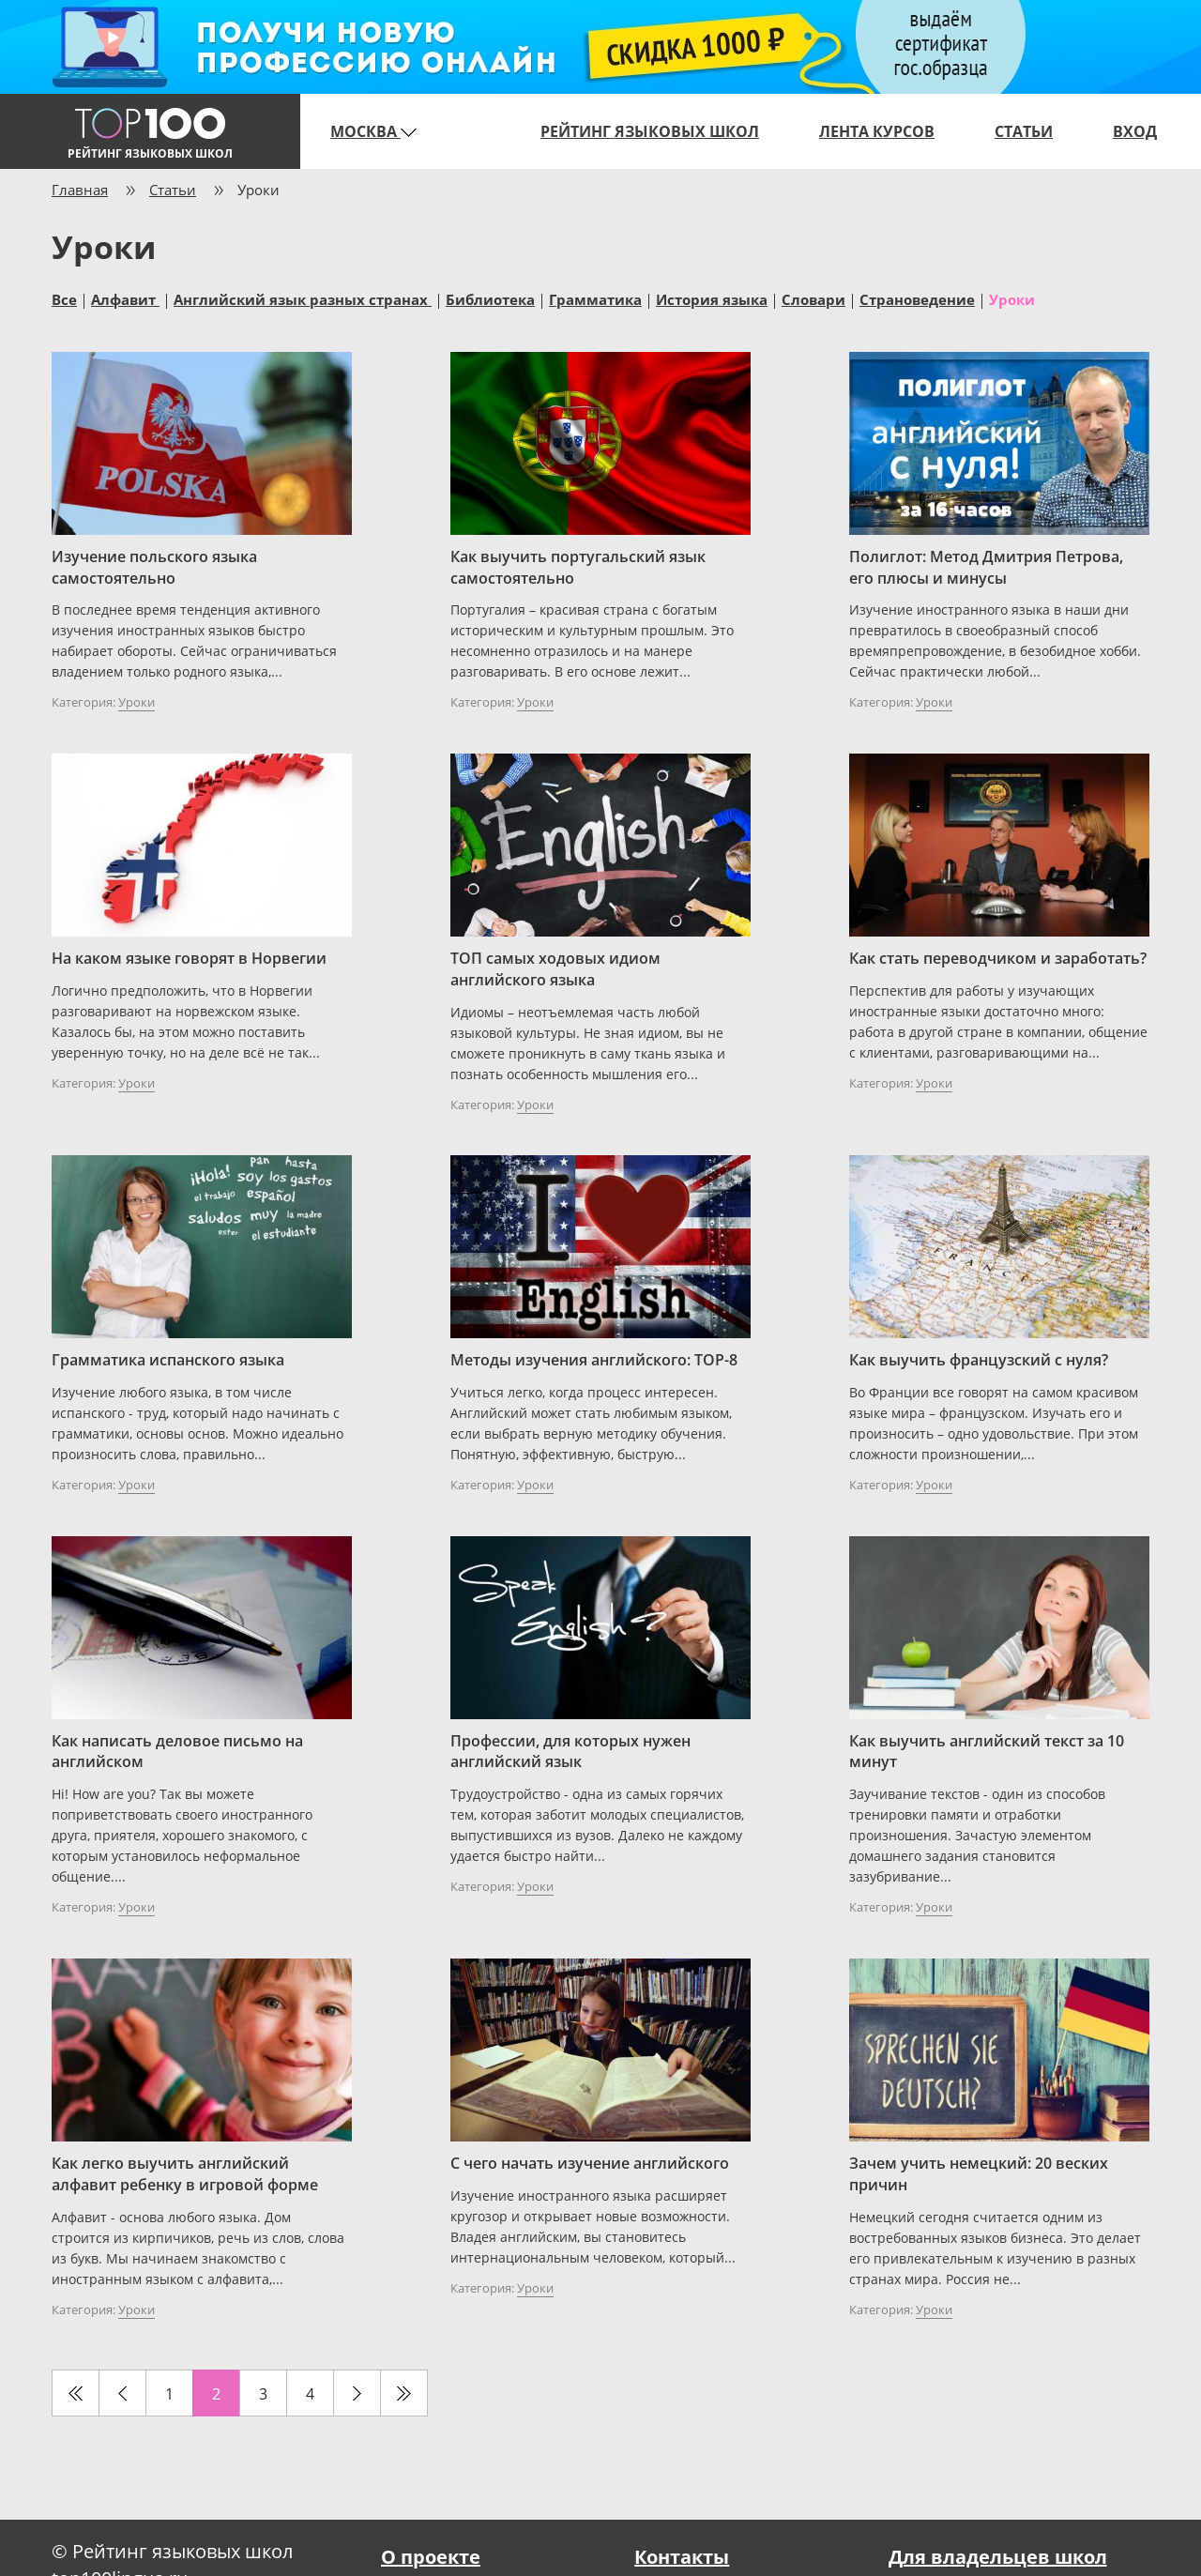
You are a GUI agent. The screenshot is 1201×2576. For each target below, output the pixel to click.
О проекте (430, 2556)
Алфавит (125, 298)
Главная (80, 189)
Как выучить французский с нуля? (978, 1359)
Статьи (1024, 131)
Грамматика (595, 298)
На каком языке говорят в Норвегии (189, 958)
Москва (373, 131)
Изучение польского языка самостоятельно (154, 567)
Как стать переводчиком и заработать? (998, 958)
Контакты (681, 2556)
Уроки (1012, 298)
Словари (813, 298)
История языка (712, 298)
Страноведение (917, 298)
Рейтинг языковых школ (649, 131)
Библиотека (490, 298)
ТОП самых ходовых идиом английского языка (555, 969)
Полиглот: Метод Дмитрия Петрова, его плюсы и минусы (986, 567)
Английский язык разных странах (303, 298)
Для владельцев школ (998, 2556)
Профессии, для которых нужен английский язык (570, 1751)
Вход (1135, 131)
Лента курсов (877, 131)
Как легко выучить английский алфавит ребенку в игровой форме (185, 2174)
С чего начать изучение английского (589, 2163)
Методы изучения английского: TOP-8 (593, 1359)
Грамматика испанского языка (168, 1359)
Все (64, 298)
